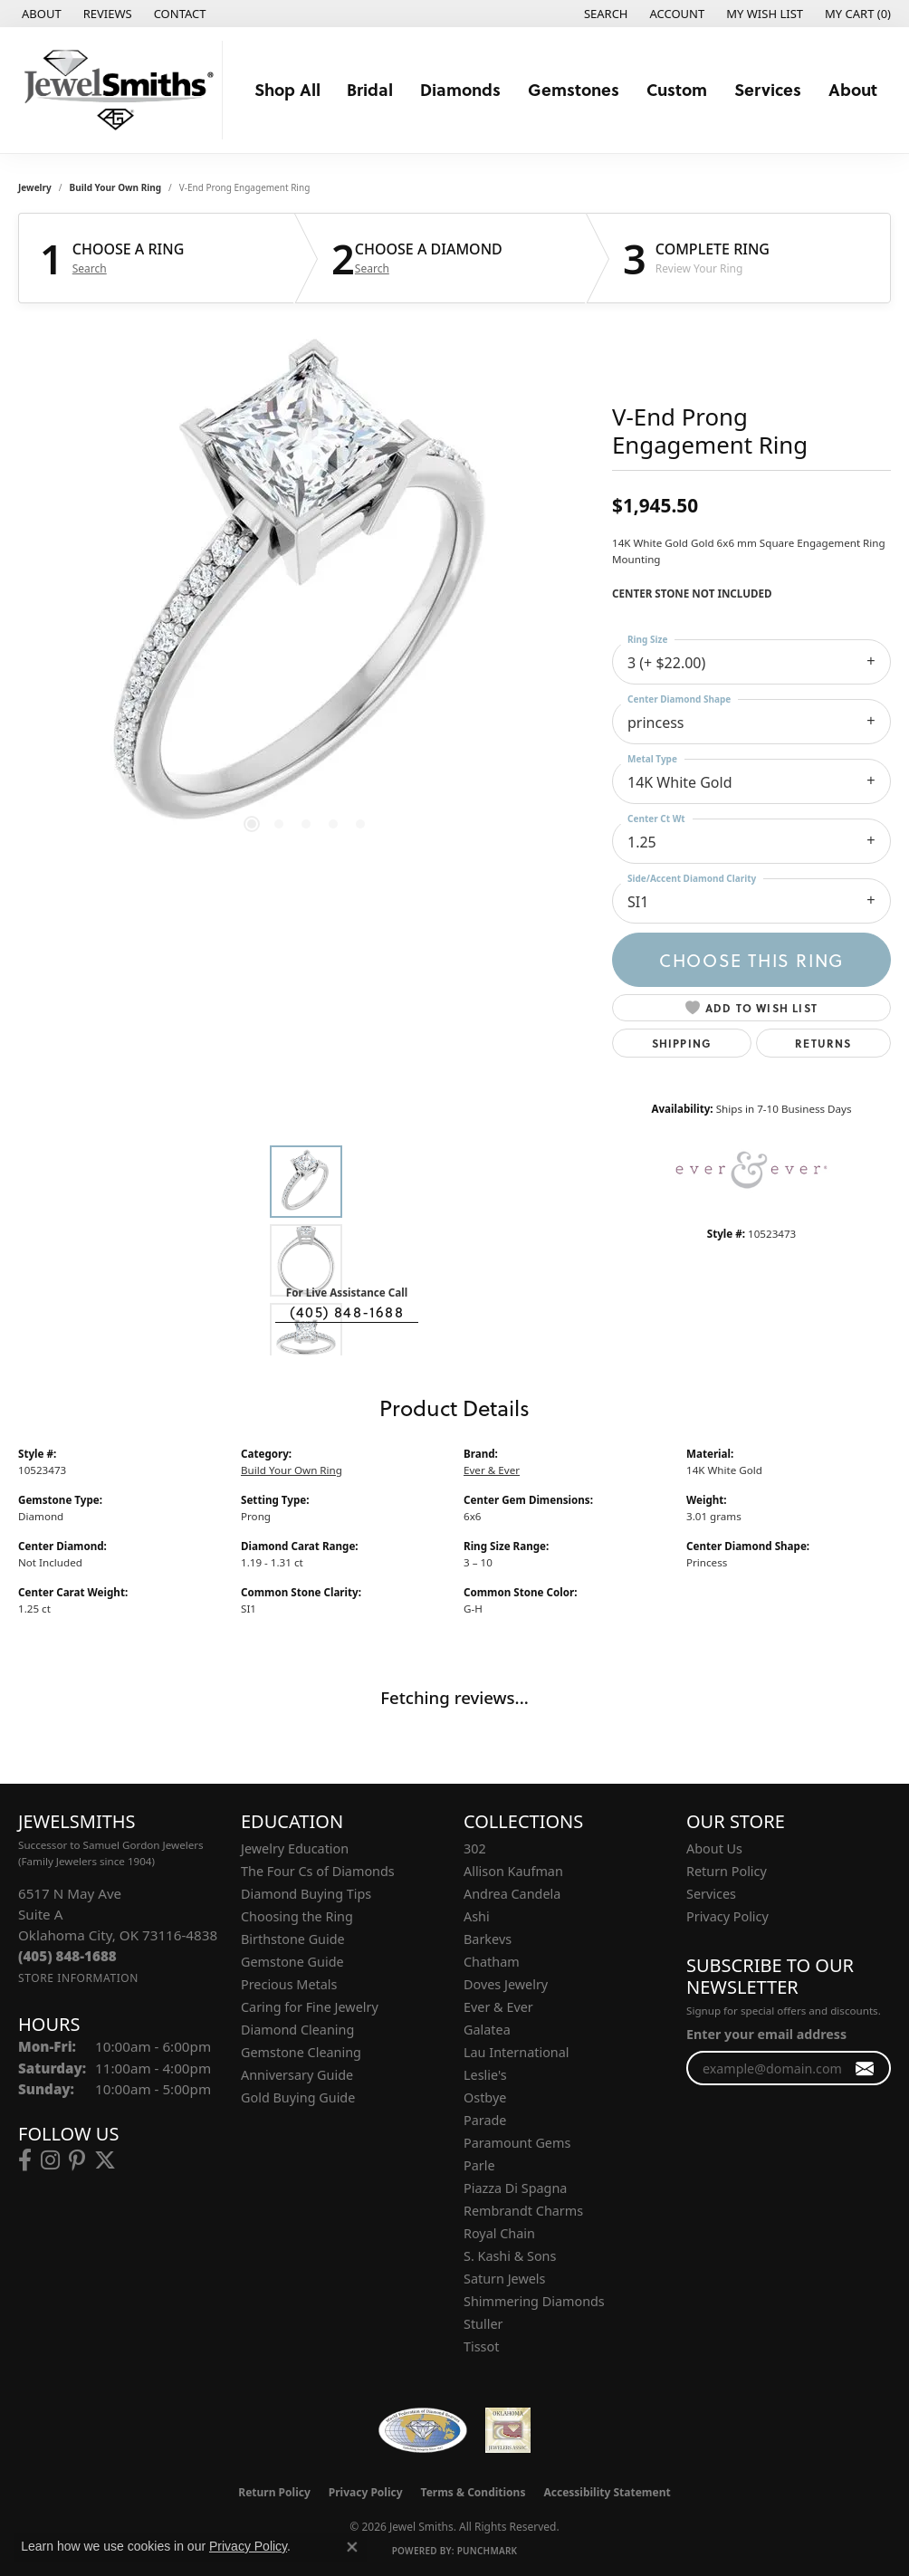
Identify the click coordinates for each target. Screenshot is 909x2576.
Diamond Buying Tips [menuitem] (306, 1893)
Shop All (287, 89)
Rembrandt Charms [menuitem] (523, 2210)
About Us (714, 1848)
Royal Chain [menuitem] (499, 2233)
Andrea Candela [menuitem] (512, 1893)
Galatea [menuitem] (487, 2029)
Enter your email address (766, 2034)
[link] (40, 13)
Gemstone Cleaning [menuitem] (301, 2052)
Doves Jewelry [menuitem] (506, 1984)
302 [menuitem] (475, 1848)
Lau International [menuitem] (516, 2052)
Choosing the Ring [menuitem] (297, 1916)
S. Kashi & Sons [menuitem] (510, 2256)
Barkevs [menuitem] (488, 1939)
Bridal (370, 89)
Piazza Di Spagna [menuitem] (515, 2188)
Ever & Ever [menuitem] (498, 2007)
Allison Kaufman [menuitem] (513, 1871)
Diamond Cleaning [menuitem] (297, 2029)
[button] (604, 13)
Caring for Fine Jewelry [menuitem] (309, 2007)
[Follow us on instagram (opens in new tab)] (50, 2160)
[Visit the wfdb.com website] (422, 2430)
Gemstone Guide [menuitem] (292, 1961)
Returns (823, 1043)
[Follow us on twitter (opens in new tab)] (105, 2160)
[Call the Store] (67, 1956)
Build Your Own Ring (116, 187)
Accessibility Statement (606, 2492)
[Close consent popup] (352, 2547)
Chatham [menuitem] (492, 1961)
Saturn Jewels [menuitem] (504, 2278)
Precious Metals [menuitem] (289, 1984)
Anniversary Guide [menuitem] (297, 2074)
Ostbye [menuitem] (485, 2097)
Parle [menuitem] (479, 2165)
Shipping (682, 1043)
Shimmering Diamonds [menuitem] (534, 2301)
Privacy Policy (727, 1916)
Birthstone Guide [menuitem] (293, 1939)
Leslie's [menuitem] (485, 2074)
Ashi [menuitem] (477, 1916)
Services (767, 89)
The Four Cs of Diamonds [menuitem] (318, 1871)
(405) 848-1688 (347, 1311)
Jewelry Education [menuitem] (295, 1848)
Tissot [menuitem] (481, 2346)
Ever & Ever (492, 1470)
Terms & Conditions (473, 2492)
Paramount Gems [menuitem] (517, 2142)
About (852, 89)
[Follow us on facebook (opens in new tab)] (25, 2160)
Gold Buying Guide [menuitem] (298, 2097)
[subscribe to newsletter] (865, 2068)
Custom (676, 89)
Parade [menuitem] (485, 2120)
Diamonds (460, 89)
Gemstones (573, 89)
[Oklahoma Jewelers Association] (508, 2430)
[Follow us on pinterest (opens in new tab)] (77, 2160)
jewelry (35, 187)
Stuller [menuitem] (483, 2323)
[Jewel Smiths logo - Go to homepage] (116, 90)
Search (89, 269)
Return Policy (726, 1871)
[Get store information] (78, 1978)
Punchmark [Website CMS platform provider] (487, 2550)
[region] (306, 593)
